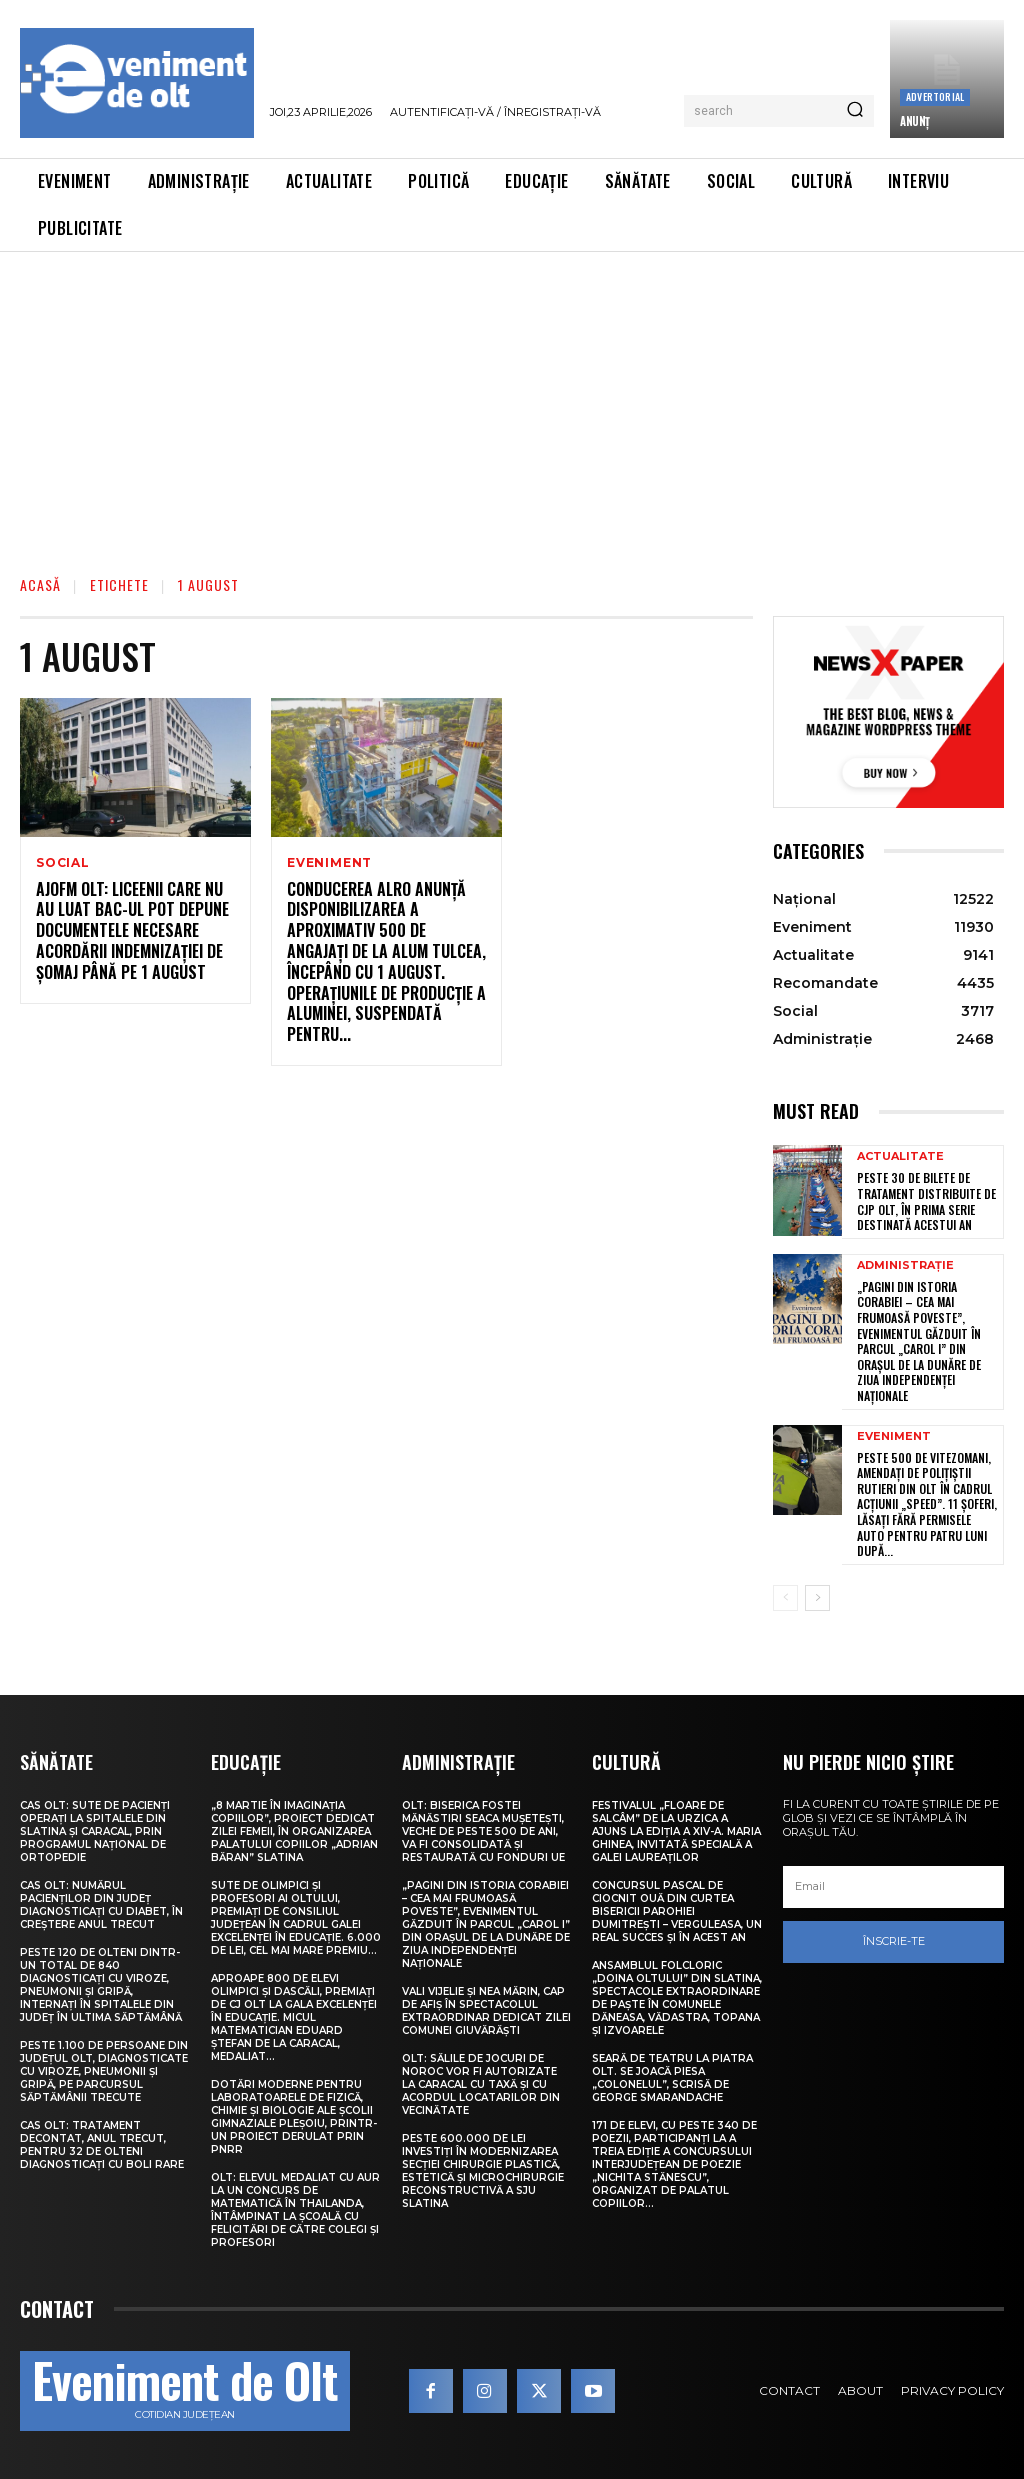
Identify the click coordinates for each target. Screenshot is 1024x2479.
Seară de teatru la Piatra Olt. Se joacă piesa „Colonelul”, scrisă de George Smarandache (672, 2078)
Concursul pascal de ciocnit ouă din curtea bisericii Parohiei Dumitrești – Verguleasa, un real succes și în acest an (677, 1911)
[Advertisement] (512, 402)
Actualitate (900, 1156)
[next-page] (817, 1598)
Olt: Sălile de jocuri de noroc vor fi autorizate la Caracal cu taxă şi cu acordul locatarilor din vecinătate (481, 2084)
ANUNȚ (915, 121)
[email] (893, 1887)
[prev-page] (785, 1598)
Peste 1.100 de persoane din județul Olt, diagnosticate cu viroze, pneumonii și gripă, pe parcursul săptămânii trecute (104, 2071)
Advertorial (935, 96)
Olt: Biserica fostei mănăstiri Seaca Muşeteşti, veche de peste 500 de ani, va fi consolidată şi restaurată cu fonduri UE (483, 1831)
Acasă (40, 584)
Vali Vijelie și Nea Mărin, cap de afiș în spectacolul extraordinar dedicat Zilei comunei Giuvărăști (486, 2011)
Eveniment (329, 863)
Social (63, 863)
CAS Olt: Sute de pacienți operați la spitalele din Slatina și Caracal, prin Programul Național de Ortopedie (95, 1831)
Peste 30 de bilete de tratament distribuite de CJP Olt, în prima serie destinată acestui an (926, 1201)
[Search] (855, 111)
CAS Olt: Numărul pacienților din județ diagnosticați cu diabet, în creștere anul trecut (101, 1905)
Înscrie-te (894, 1941)
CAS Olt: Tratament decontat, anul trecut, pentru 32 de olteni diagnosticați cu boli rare (102, 2145)
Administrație (905, 1265)
